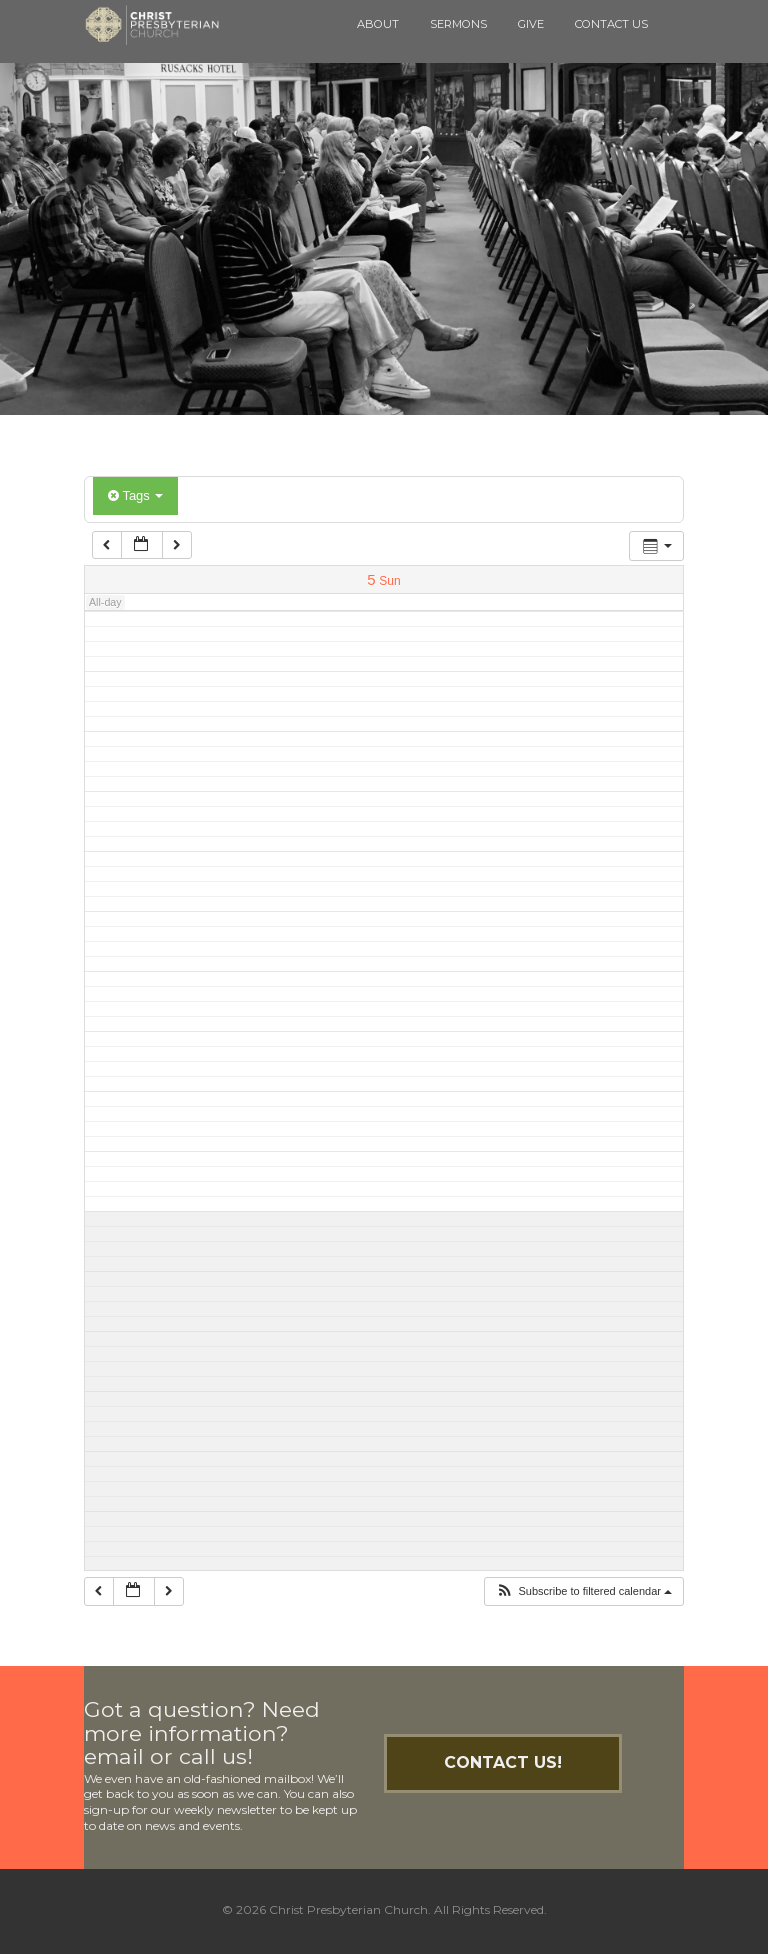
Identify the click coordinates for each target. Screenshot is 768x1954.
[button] (583, 1591)
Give (531, 24)
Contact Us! (503, 1762)
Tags (135, 495)
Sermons (458, 24)
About (378, 24)
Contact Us (611, 24)
